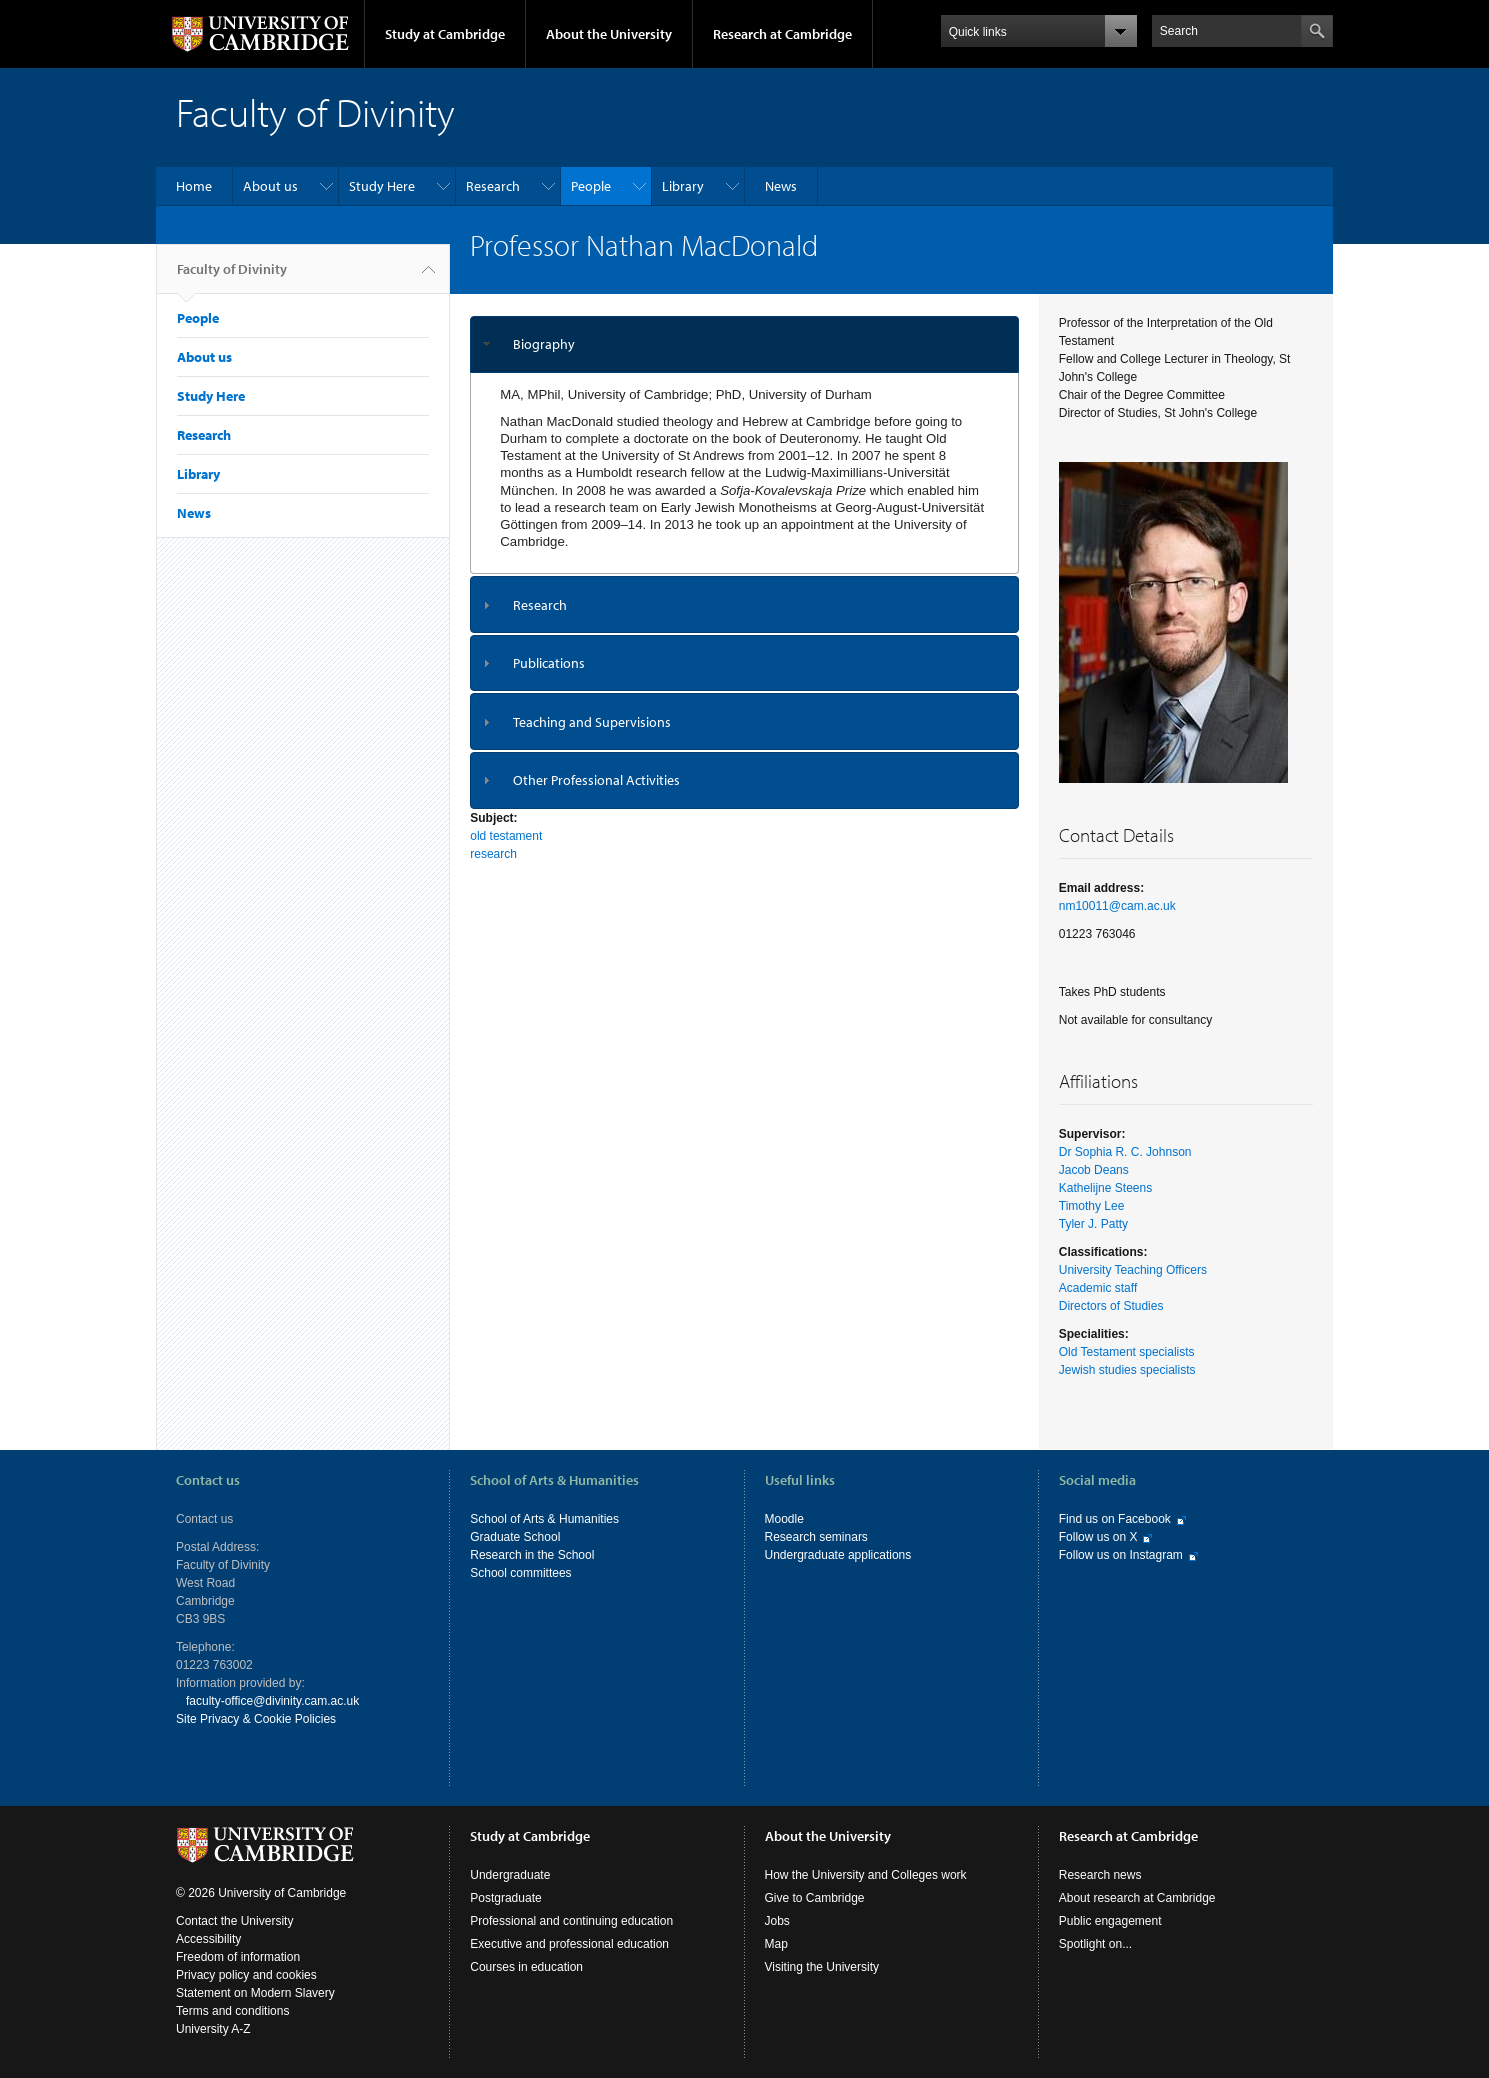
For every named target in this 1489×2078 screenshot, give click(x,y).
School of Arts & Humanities (544, 1519)
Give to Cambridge (815, 1898)
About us (270, 186)
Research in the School (532, 1555)
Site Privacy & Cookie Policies (256, 1719)
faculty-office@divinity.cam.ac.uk (272, 1701)
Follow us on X (1098, 1537)
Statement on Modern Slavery (255, 1993)
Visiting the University (822, 1967)
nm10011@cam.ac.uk (1117, 906)
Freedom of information (238, 1957)
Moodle (784, 1519)
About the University (609, 34)
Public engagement (1110, 1921)
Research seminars (816, 1537)
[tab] (744, 344)
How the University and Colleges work (866, 1875)
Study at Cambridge (445, 34)
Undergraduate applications (838, 1555)
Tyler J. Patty (1093, 1224)
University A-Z (213, 2029)
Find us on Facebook (1115, 1519)
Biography (544, 344)
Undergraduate (510, 1875)
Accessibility (208, 1939)
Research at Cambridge (782, 34)
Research (493, 186)
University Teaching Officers (1133, 1270)
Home (194, 186)
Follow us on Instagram (1121, 1555)
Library (683, 186)
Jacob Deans (1094, 1170)
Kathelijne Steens (1105, 1188)
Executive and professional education (569, 1944)
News (781, 186)
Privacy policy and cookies (246, 1975)
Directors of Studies (1111, 1306)
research (493, 854)
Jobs (777, 1921)
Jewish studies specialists (1127, 1370)
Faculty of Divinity (232, 277)
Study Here (382, 186)
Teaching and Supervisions (592, 722)
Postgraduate (505, 1898)
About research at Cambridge (1137, 1898)
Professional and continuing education (571, 1921)
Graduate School (515, 1537)
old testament (506, 836)
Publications (549, 663)
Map (776, 1944)
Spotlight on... (1095, 1944)
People (591, 186)
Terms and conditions (232, 2011)
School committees (520, 1573)
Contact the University (234, 1921)
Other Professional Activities (596, 780)
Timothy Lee (1092, 1206)
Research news (1100, 1875)
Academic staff (1098, 1288)
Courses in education (526, 1967)
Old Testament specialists (1127, 1352)
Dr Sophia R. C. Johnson (1125, 1152)
